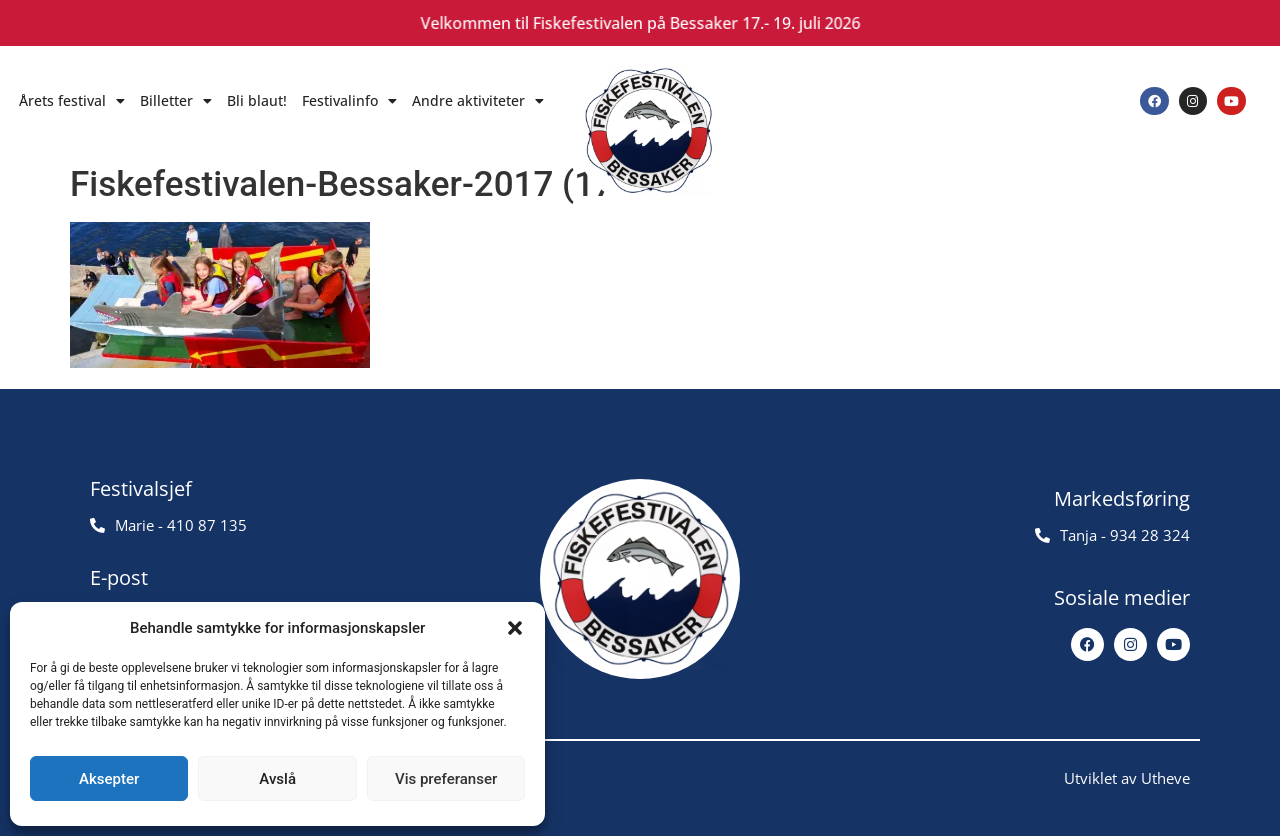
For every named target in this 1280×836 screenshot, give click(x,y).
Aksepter (109, 779)
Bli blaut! (257, 100)
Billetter (176, 101)
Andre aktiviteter (478, 101)
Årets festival (72, 101)
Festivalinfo (349, 101)
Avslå (277, 779)
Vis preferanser (446, 779)
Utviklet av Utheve (1127, 778)
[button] (515, 628)
